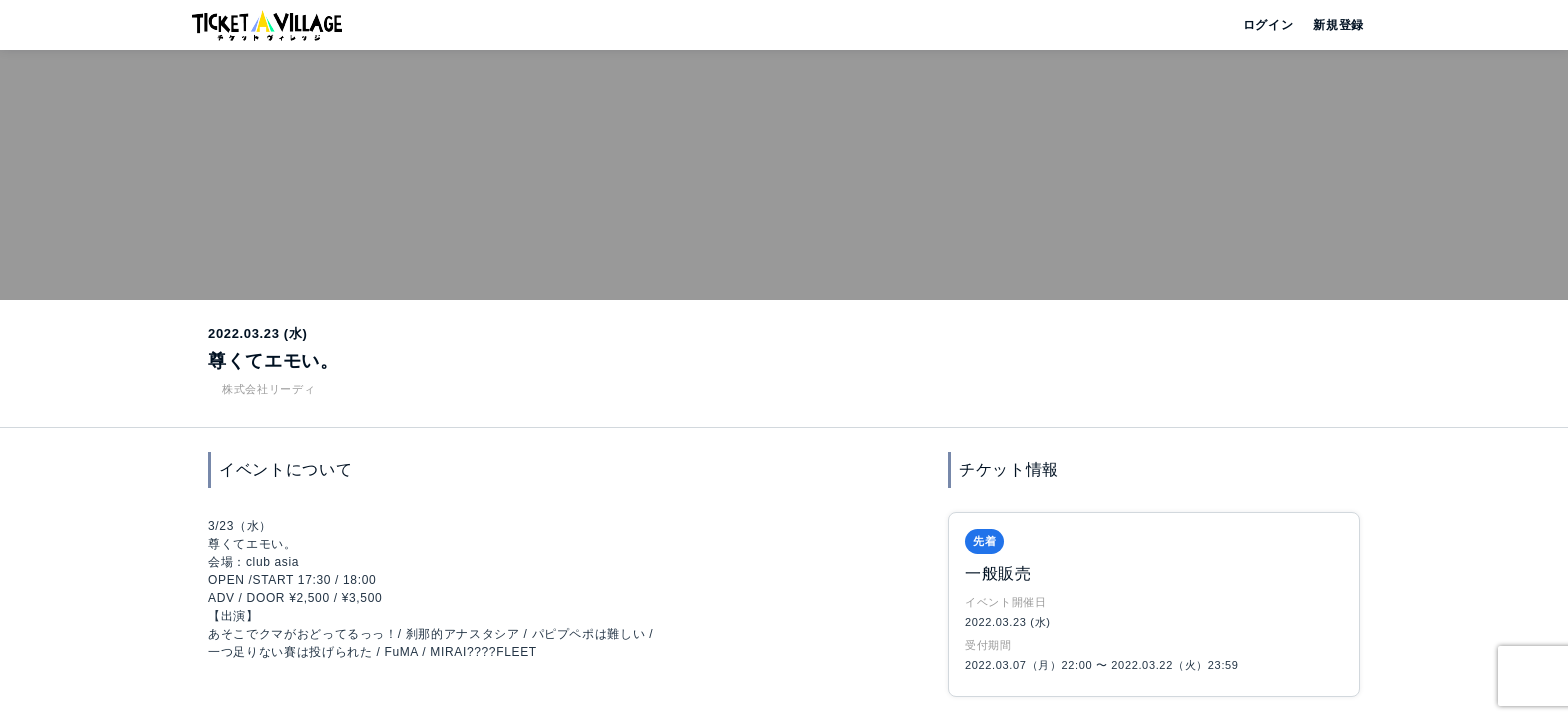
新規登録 (1330, 25)
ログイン (1266, 25)
